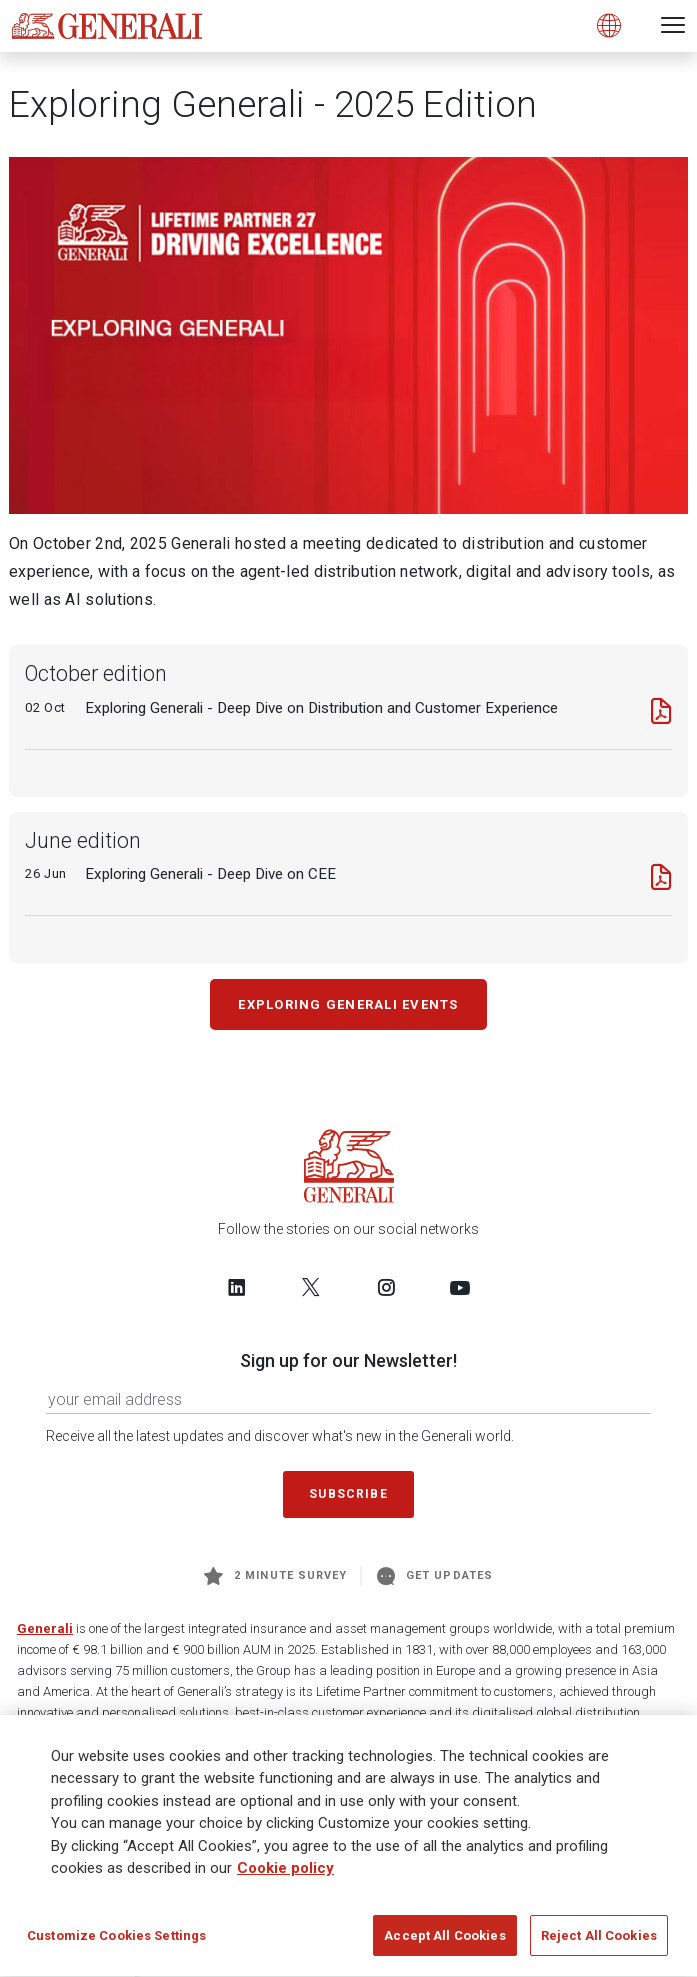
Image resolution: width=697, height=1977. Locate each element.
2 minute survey (275, 1576)
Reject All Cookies (599, 1943)
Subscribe (348, 1494)
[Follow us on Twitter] (311, 1287)
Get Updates (435, 1576)
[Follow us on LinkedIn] (237, 1287)
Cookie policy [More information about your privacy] (285, 1876)
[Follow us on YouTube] (460, 1287)
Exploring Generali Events (348, 1004)
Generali (45, 1628)
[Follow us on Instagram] (386, 1287)
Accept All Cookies (444, 1943)
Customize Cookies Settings (116, 1943)
